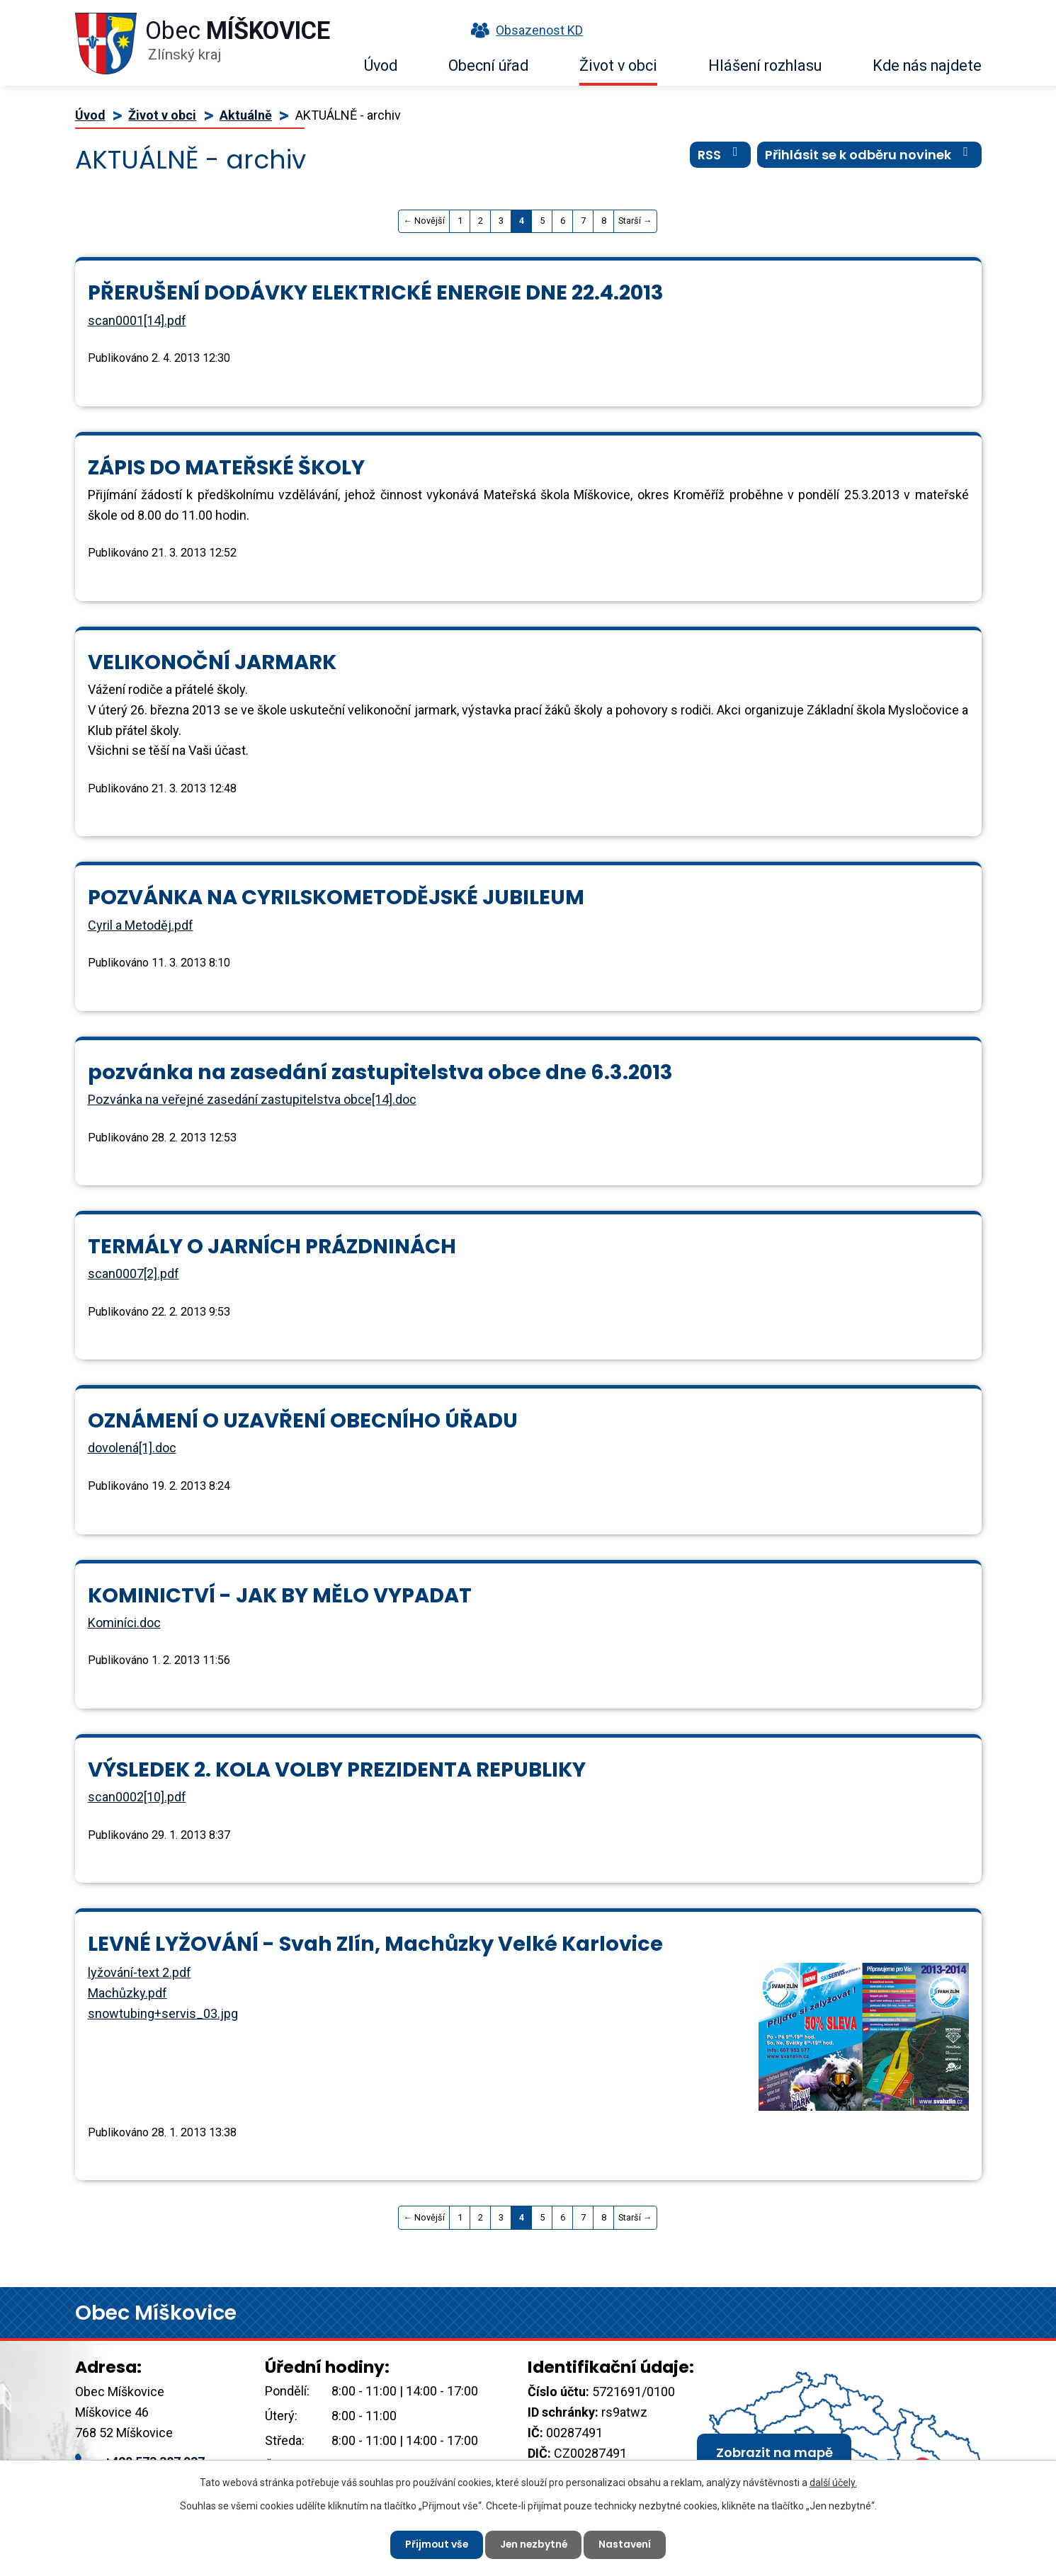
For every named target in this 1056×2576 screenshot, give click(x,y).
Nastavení (627, 2544)
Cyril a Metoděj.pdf (140, 925)
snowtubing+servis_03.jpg (163, 2013)
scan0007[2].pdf (133, 1273)
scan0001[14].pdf (137, 320)
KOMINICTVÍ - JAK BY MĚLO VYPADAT (280, 1595)
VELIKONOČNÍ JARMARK (212, 662)
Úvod (380, 65)
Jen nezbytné (534, 2544)
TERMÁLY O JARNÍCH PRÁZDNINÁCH (272, 1246)
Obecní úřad (488, 65)
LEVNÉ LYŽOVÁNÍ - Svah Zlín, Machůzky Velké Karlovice (375, 1944)
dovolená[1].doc (132, 1447)
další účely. (833, 2482)
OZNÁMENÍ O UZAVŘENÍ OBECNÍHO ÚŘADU (303, 1420)
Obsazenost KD (523, 30)
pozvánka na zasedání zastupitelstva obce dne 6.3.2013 (380, 1072)
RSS (721, 155)
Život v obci (618, 65)
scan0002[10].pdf (137, 1796)
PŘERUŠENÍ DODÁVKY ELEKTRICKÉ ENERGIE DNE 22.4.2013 (376, 292)
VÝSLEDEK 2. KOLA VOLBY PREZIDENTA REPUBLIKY (337, 1769)
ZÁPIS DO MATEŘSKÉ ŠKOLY (226, 467)
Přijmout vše (435, 2544)
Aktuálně (246, 115)
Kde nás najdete (927, 65)
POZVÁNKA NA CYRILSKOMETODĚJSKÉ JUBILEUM (336, 897)
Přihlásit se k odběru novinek (869, 155)
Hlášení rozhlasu (765, 65)
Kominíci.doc (124, 1622)
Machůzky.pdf (127, 1992)
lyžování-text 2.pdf (139, 1972)
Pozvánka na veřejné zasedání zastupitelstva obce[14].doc (252, 1099)
